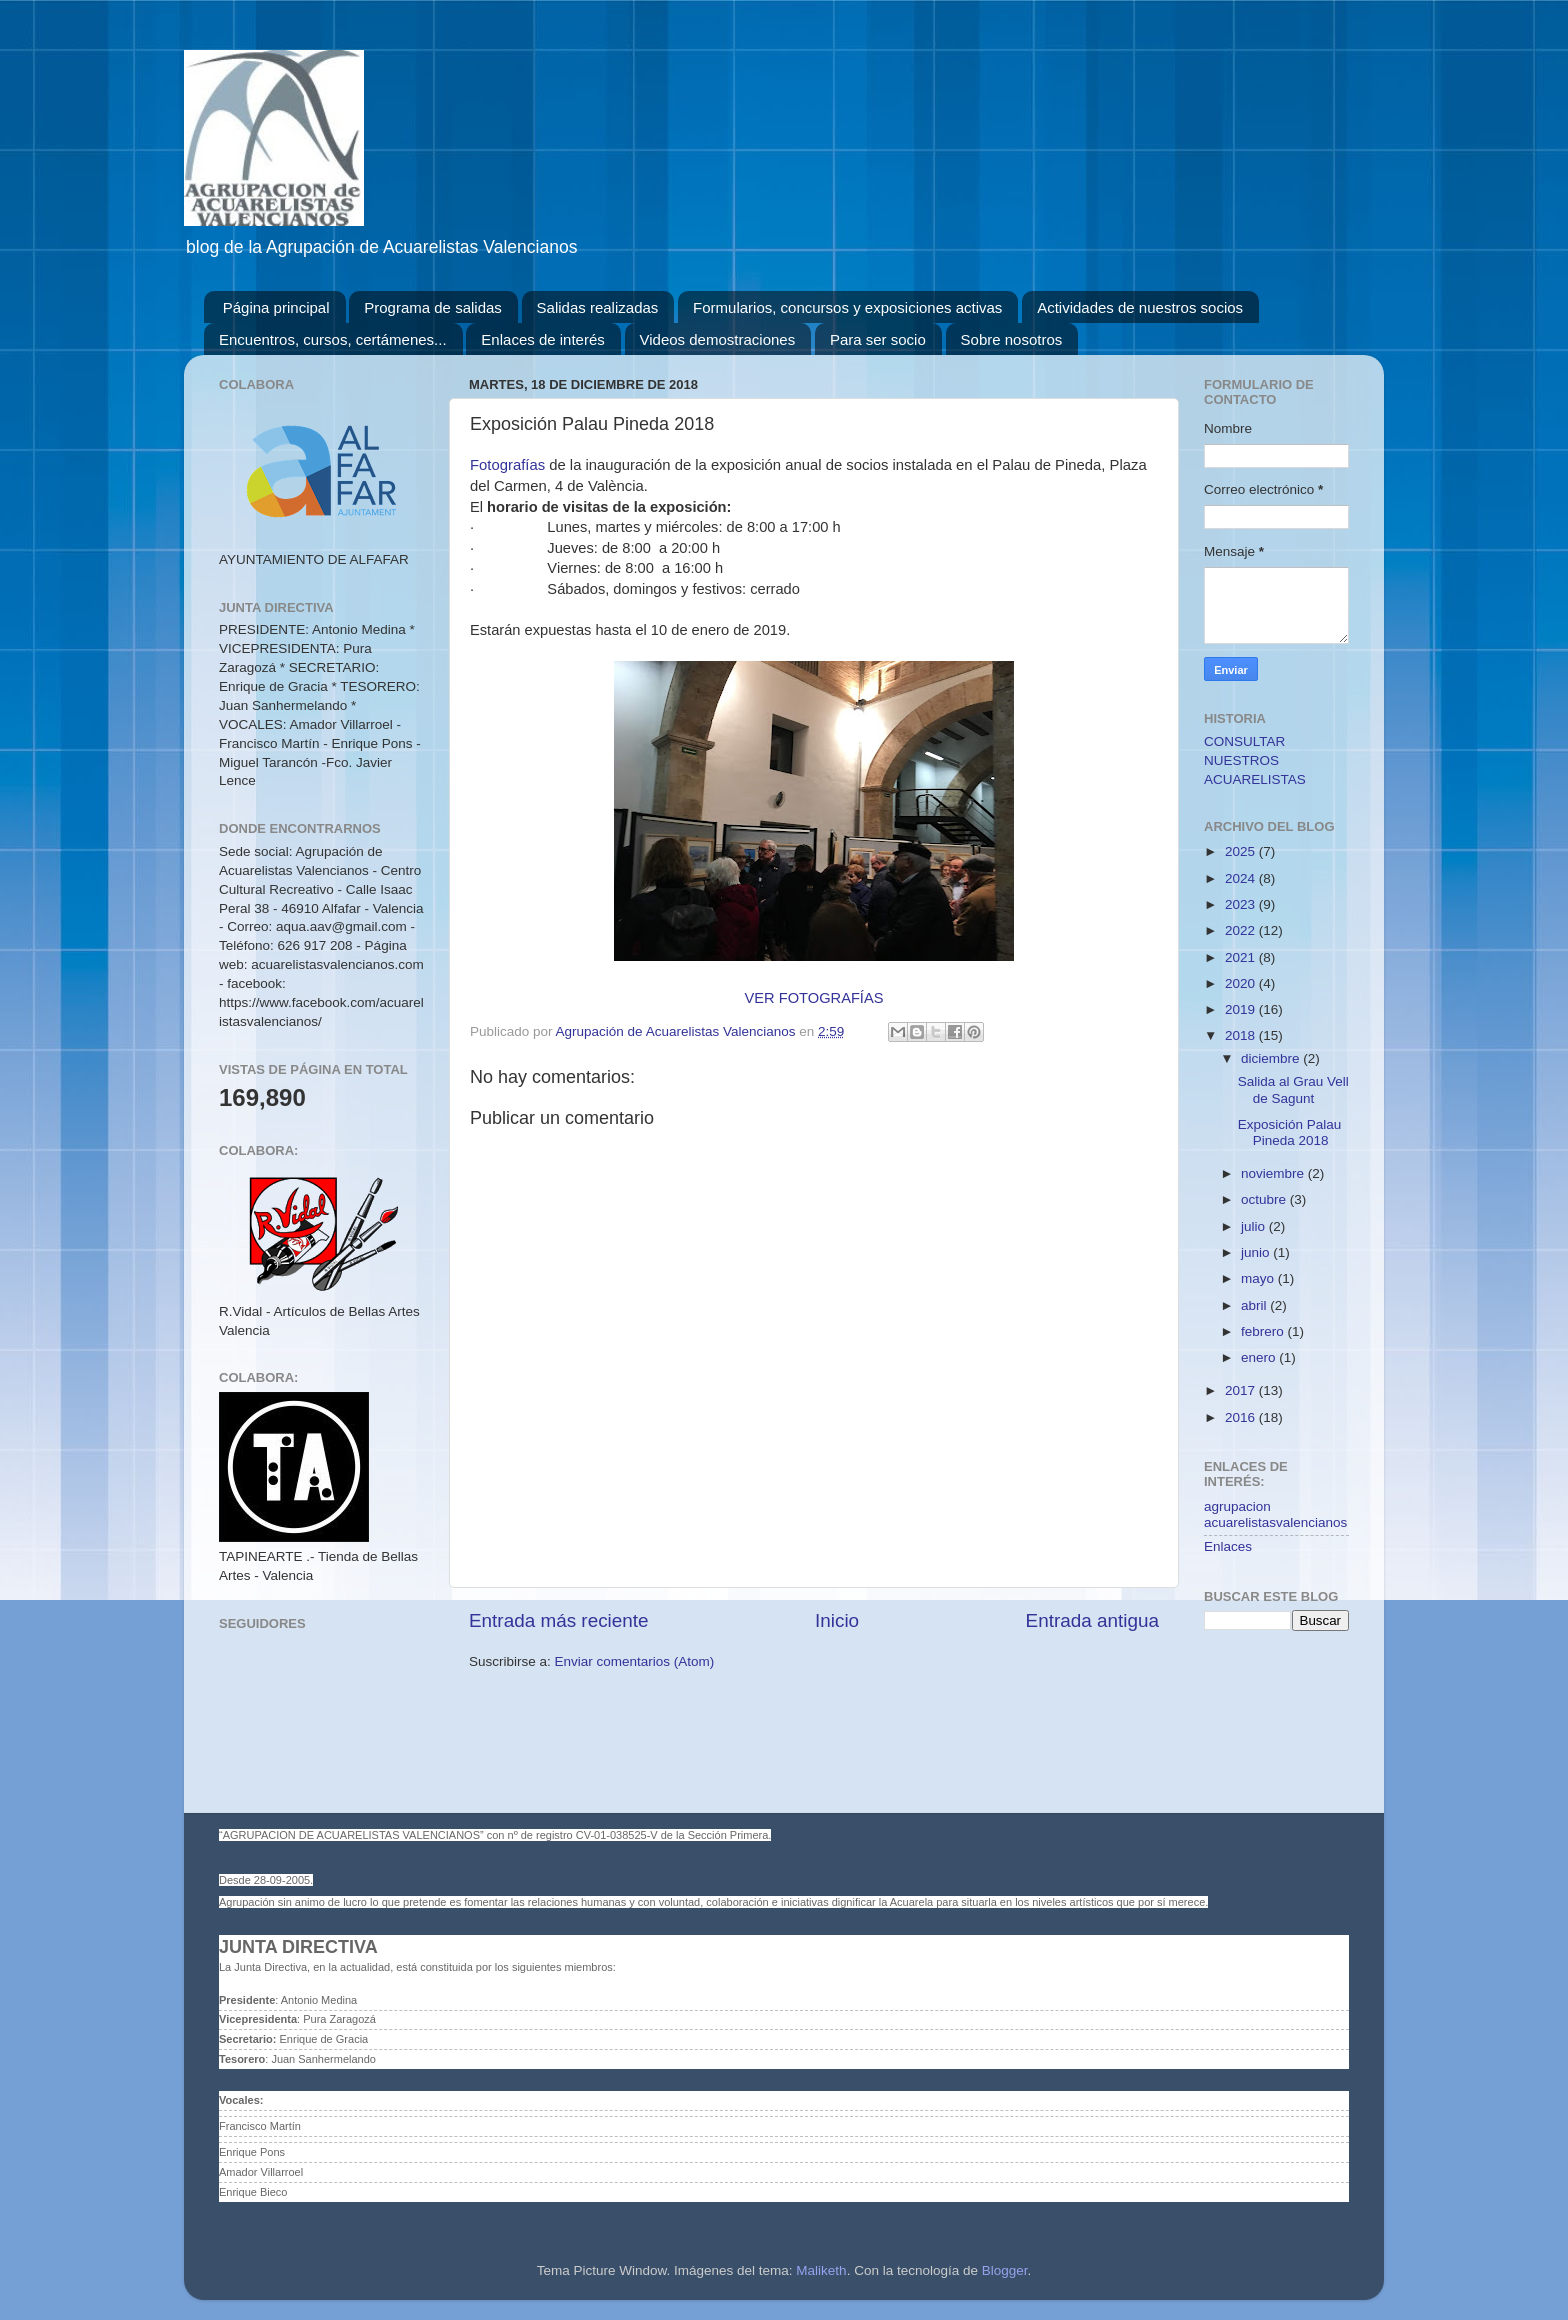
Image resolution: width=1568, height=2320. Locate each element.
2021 (1242, 957)
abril (1255, 1305)
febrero (1264, 1331)
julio (1255, 1226)
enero (1260, 1357)
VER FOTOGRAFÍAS (814, 998)
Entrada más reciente (559, 1620)
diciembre (1272, 1058)
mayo (1259, 1278)
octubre (1265, 1199)
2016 (1242, 1417)
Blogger (1005, 2270)
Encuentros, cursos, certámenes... (333, 339)
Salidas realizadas (598, 307)
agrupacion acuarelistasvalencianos (1275, 1514)
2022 (1242, 930)
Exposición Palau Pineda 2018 (1290, 1132)
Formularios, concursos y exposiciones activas (847, 307)
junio (1257, 1252)
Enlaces (1228, 1546)
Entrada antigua (1092, 1620)
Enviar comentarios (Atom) (635, 1661)
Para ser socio (878, 339)
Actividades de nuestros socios (1140, 307)
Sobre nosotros (1012, 339)
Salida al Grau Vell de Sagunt (1293, 1089)
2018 (1242, 1035)
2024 (1242, 878)
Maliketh (821, 2270)
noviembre (1274, 1173)
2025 (1242, 851)
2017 (1242, 1390)
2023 (1242, 904)
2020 (1242, 983)
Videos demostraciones (718, 339)
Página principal (276, 307)
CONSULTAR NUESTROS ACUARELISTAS (1255, 760)
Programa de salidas (433, 307)
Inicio (837, 1620)
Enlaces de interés (542, 339)
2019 (1242, 1009)
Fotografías (509, 465)
